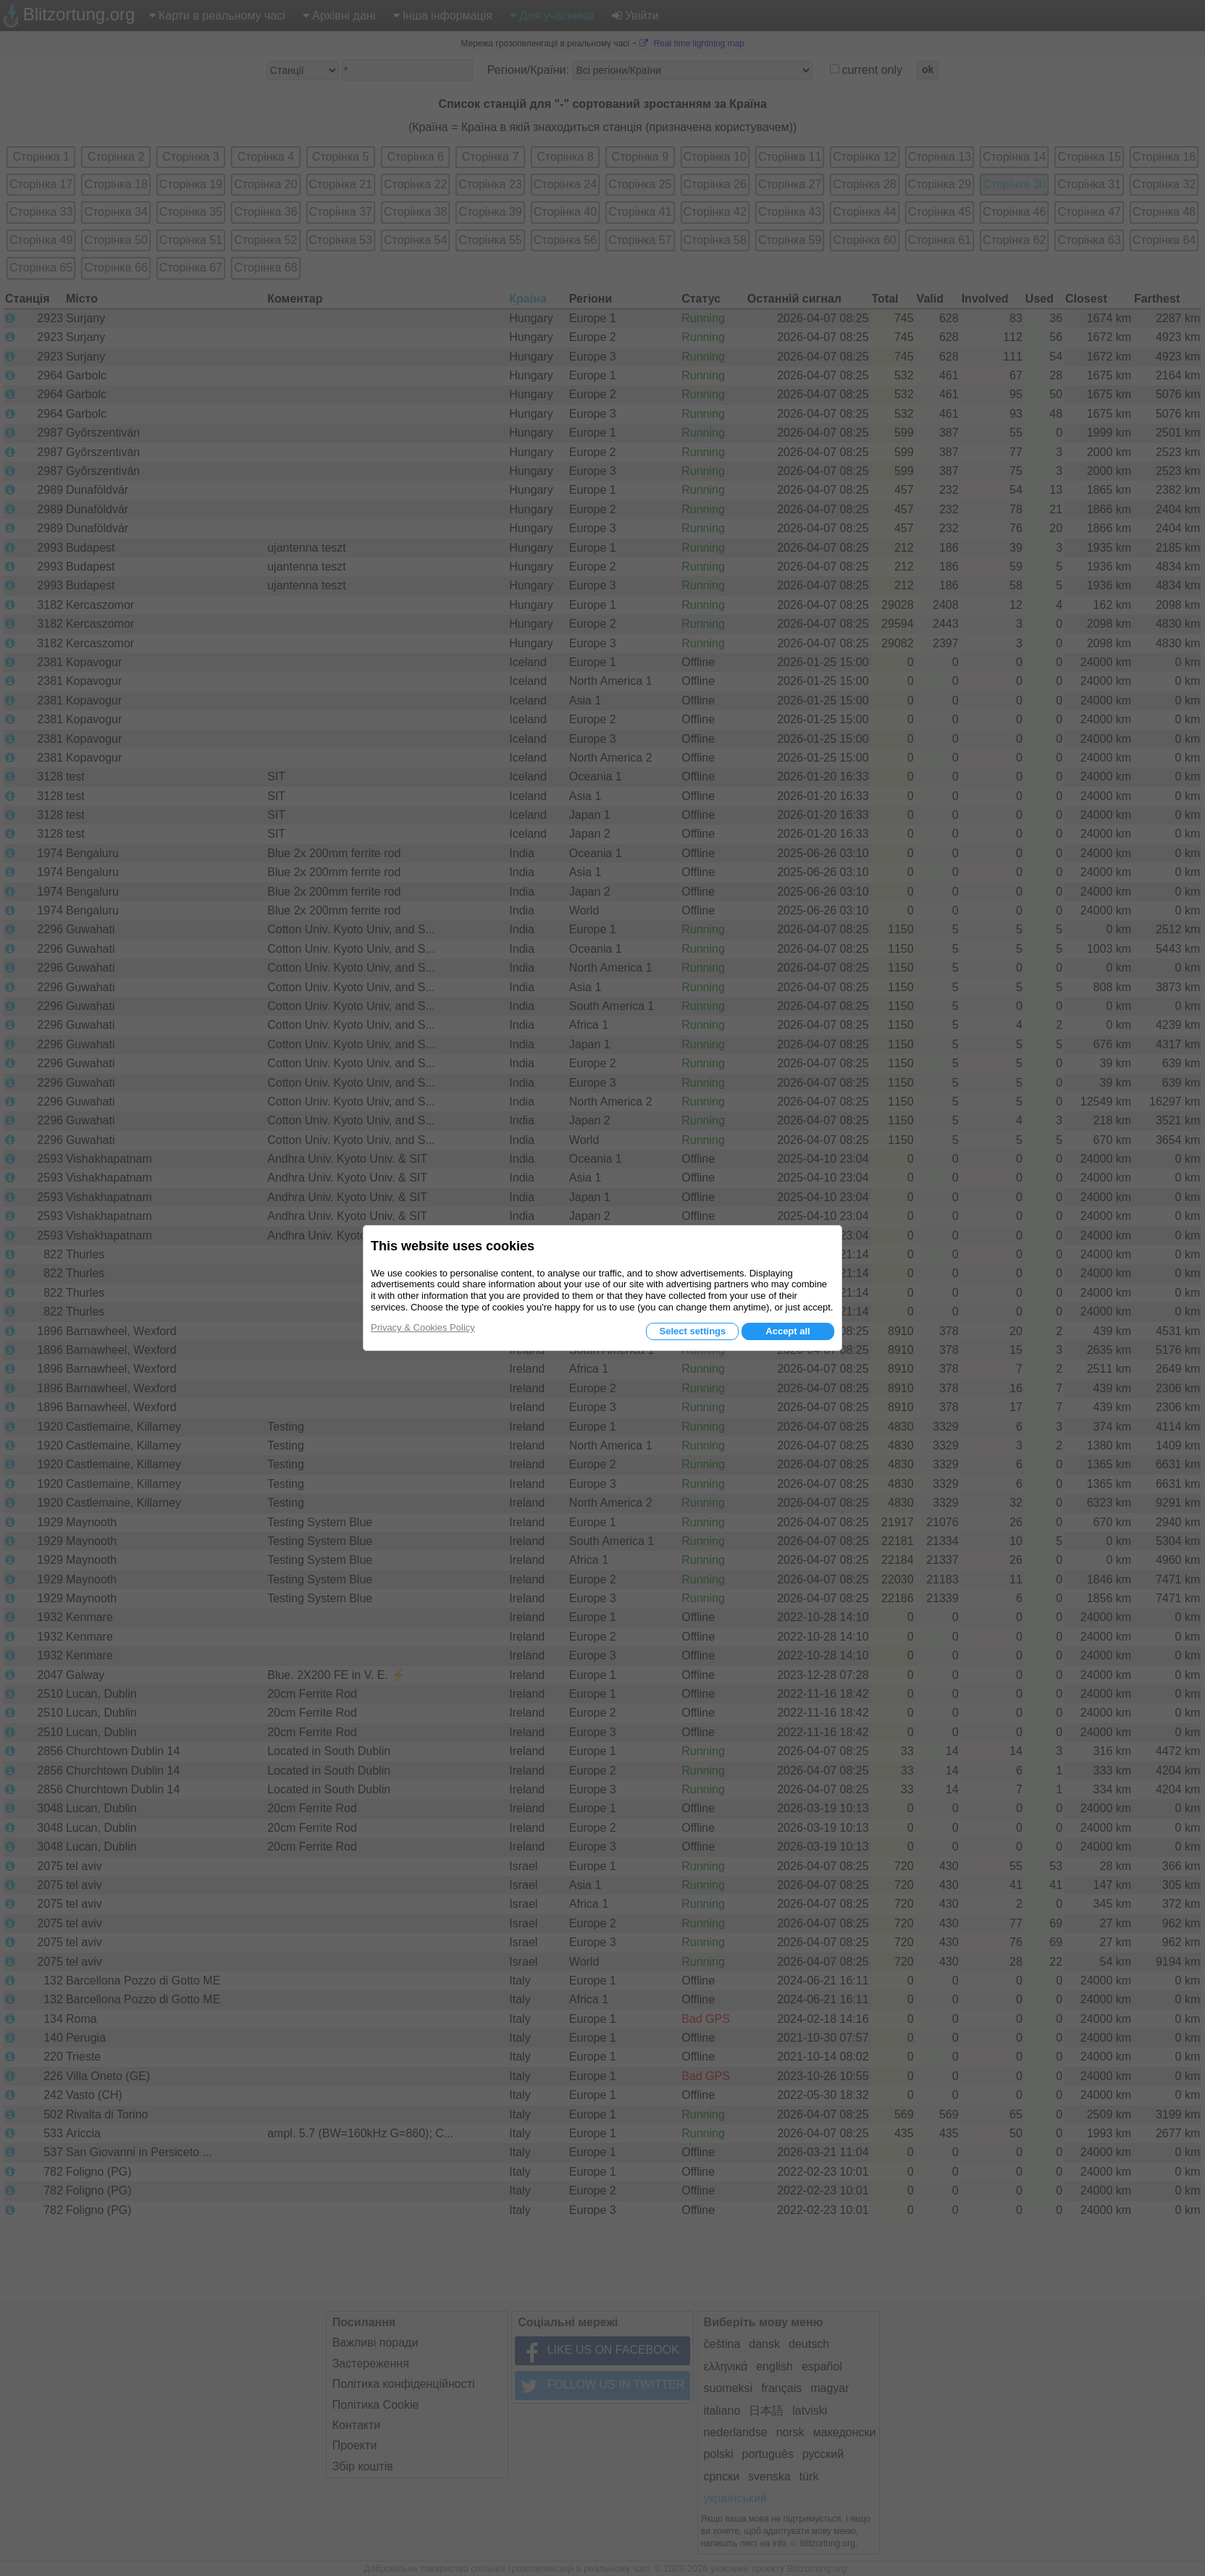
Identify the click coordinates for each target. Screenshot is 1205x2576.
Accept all (787, 1331)
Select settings (692, 1331)
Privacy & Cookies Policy (423, 1327)
